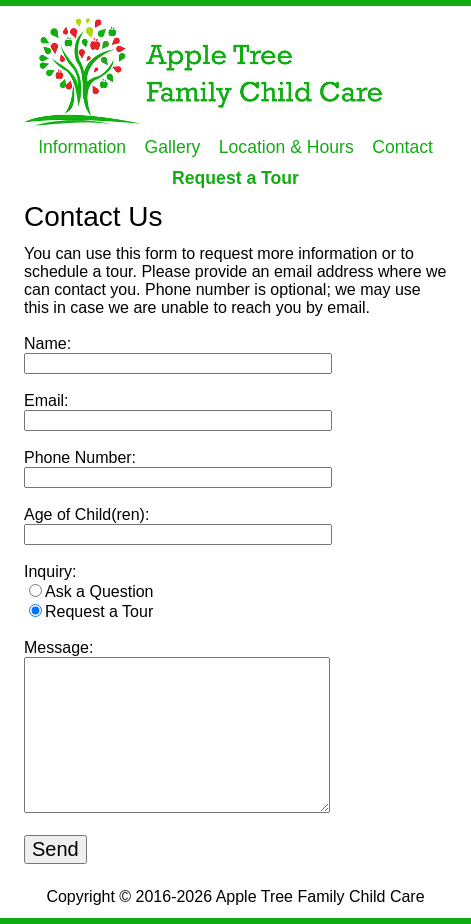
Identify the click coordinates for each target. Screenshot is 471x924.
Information (82, 147)
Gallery (173, 147)
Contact (402, 147)
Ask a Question (99, 591)
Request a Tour (235, 178)
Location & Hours (286, 147)
